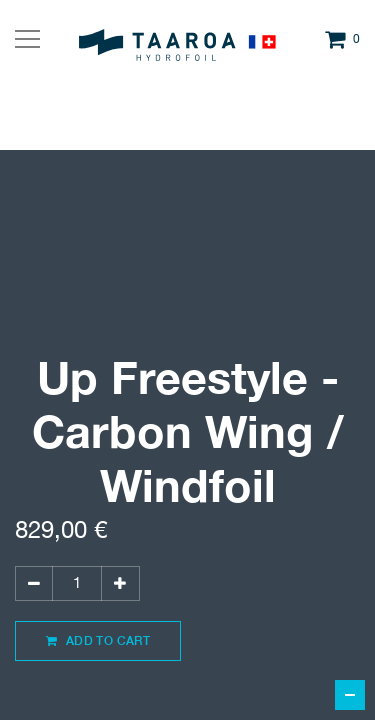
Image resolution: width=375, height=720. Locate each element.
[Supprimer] (34, 583)
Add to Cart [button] (98, 640)
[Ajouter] (120, 583)
